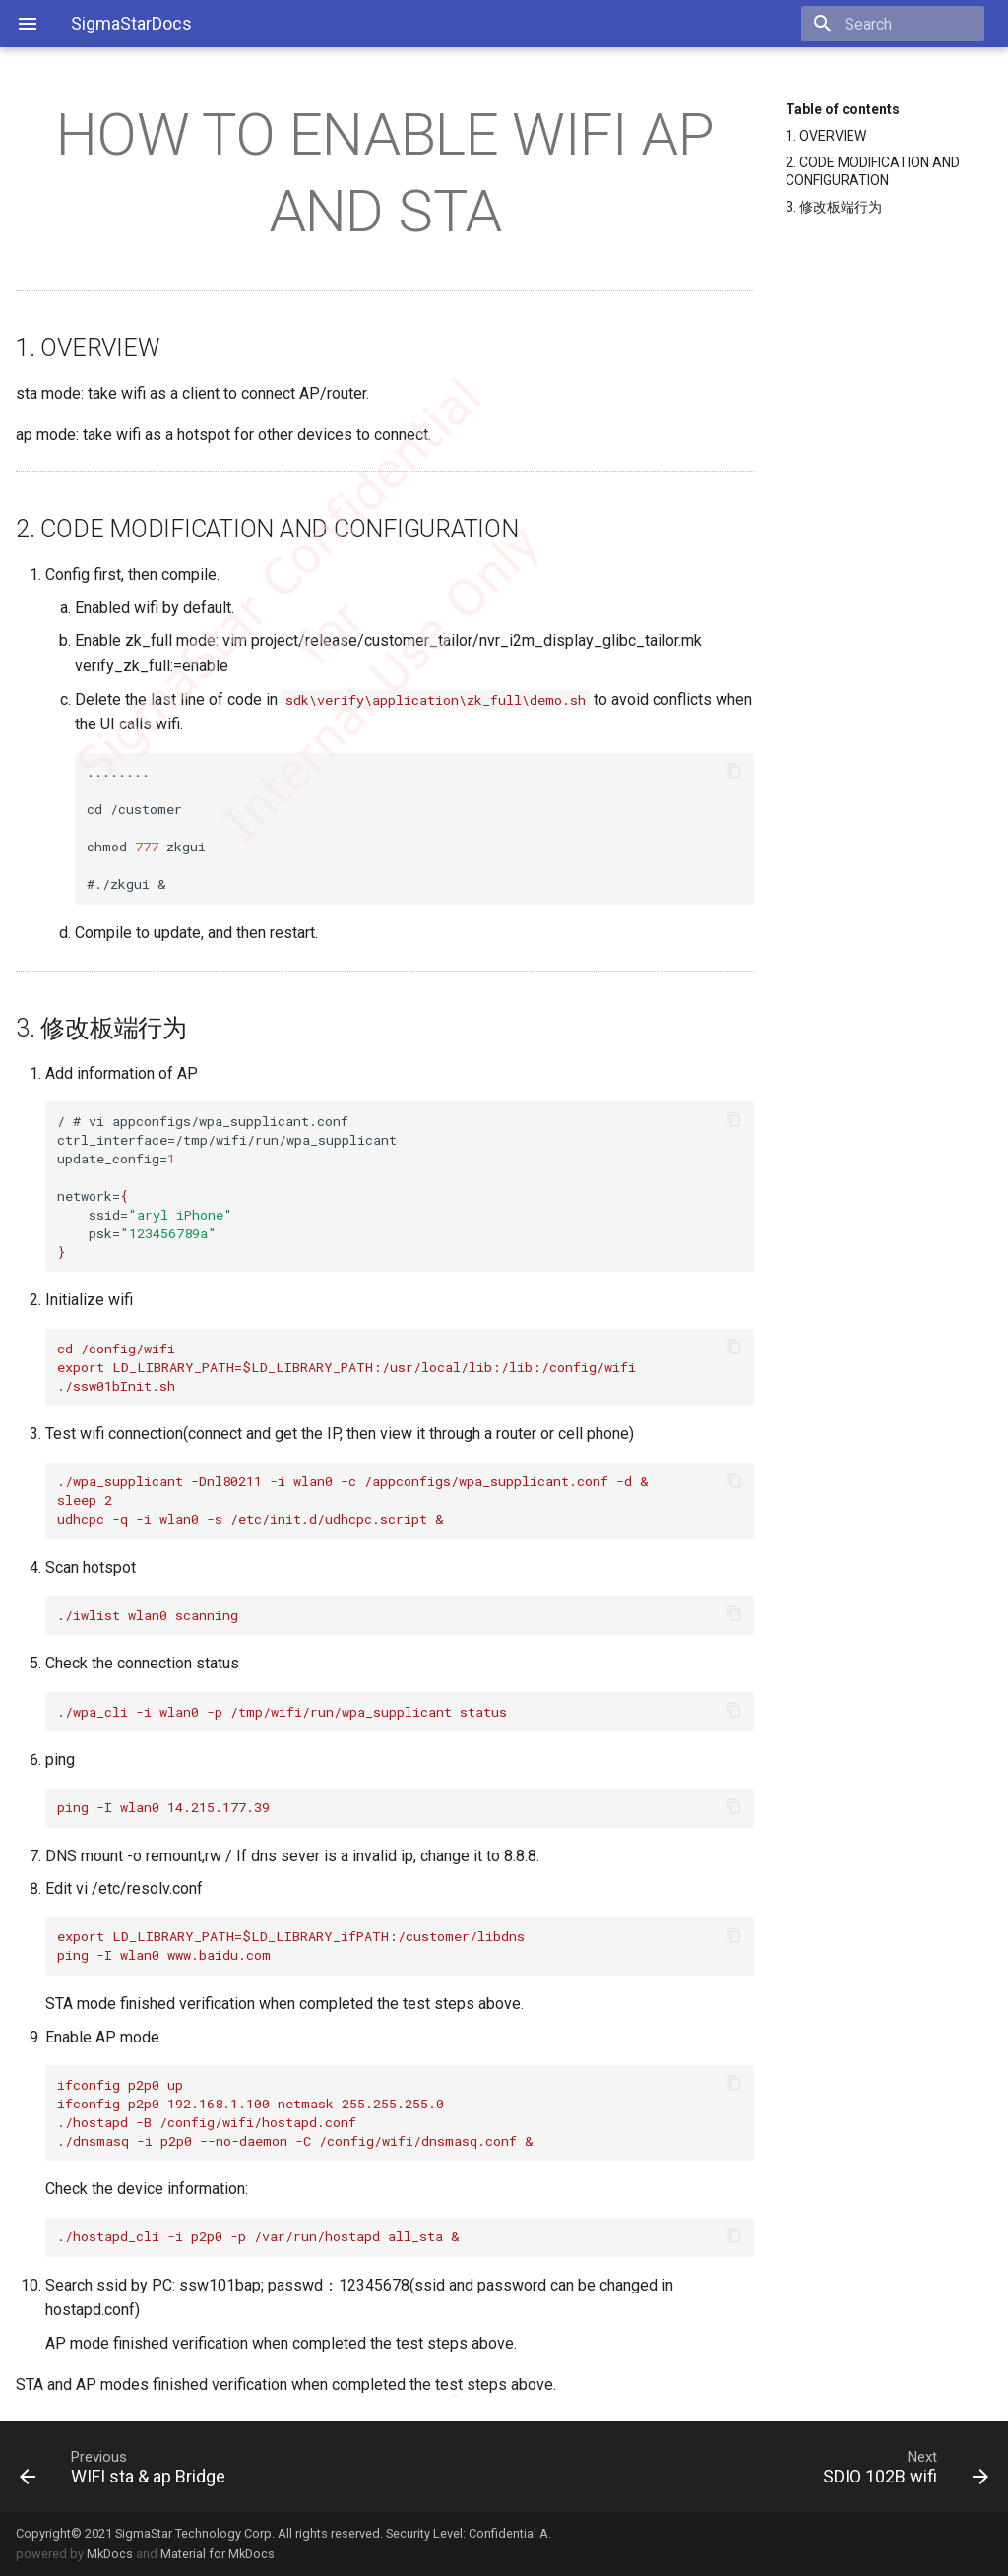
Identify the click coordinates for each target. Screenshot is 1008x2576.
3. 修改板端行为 (834, 207)
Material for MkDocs (217, 2553)
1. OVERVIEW (826, 136)
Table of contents (843, 109)
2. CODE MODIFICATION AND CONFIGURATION (873, 171)
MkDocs (110, 2553)
